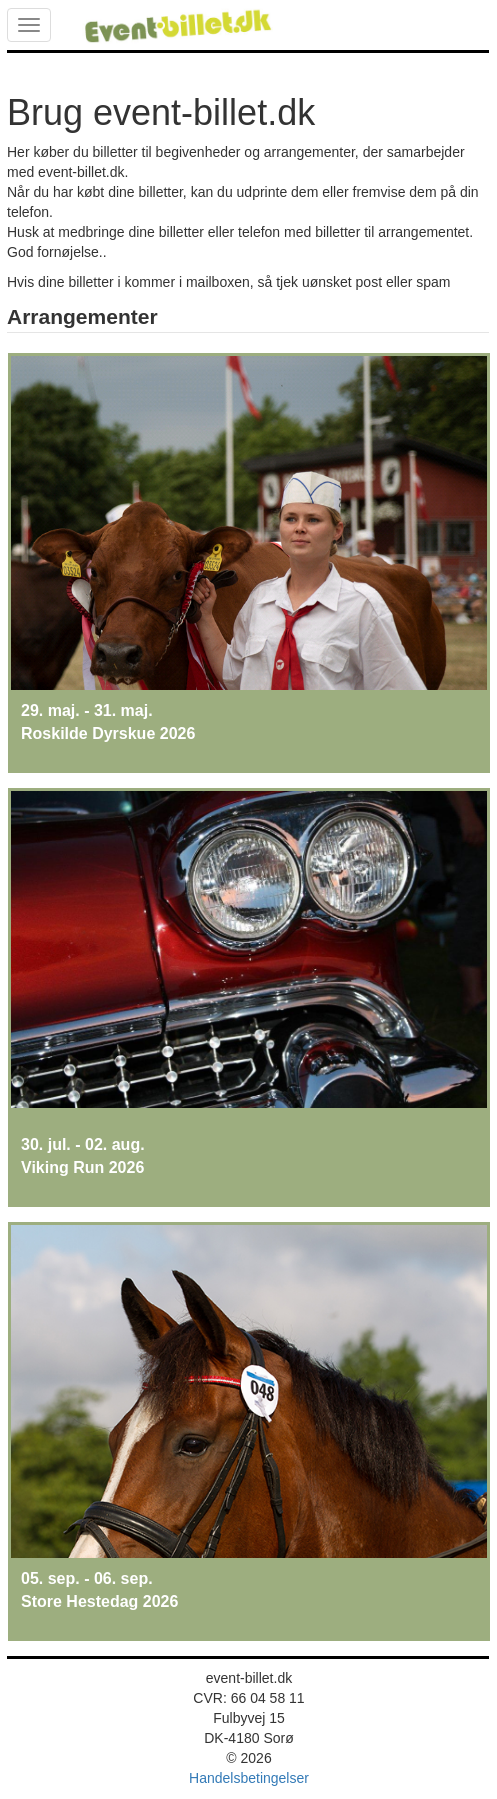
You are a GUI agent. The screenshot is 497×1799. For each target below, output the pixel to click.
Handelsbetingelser (249, 1778)
